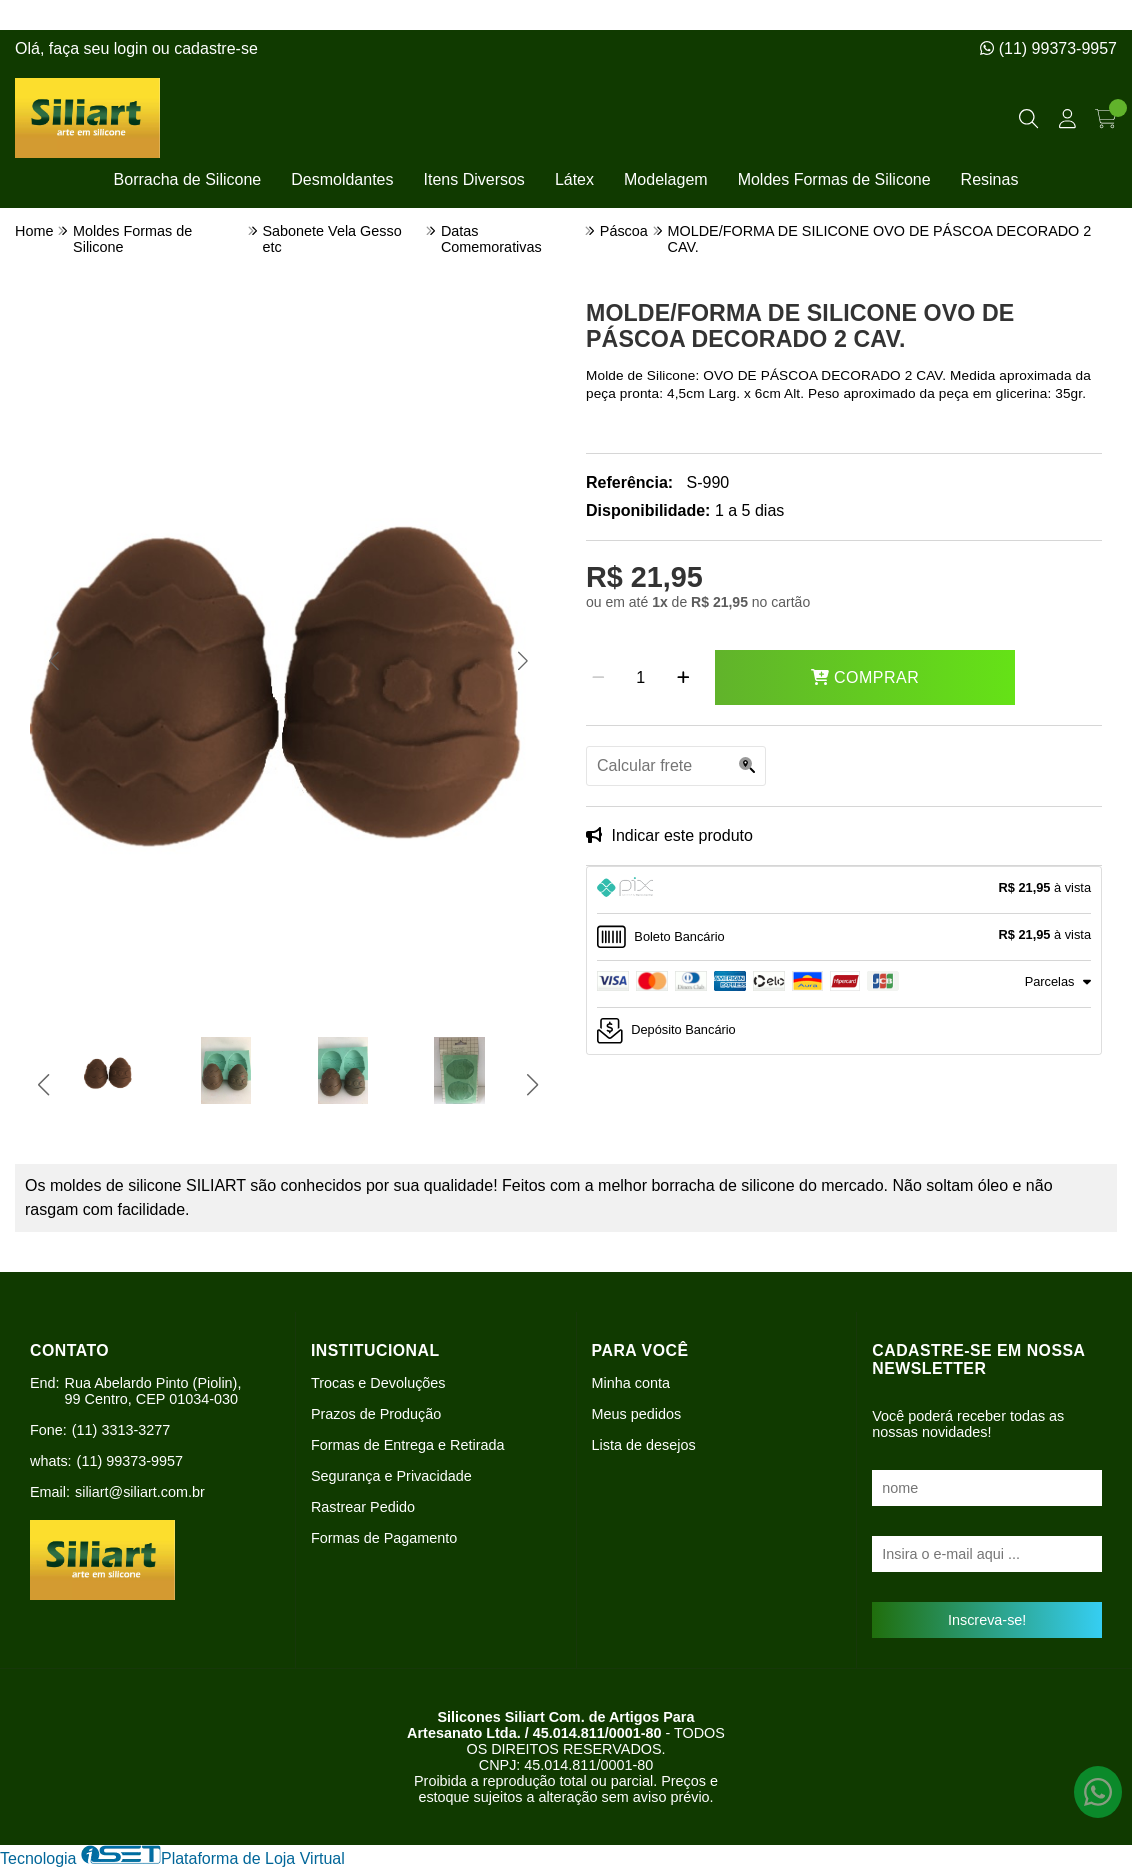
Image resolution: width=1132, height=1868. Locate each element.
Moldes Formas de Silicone (834, 179)
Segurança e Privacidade (391, 1476)
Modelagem (666, 179)
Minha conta (631, 1383)
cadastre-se (216, 48)
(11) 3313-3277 (121, 1430)
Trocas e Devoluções (378, 1383)
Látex (574, 179)
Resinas (990, 179)
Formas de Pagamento (384, 1538)
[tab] (844, 890)
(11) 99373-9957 (1048, 48)
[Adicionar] (683, 678)
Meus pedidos (637, 1414)
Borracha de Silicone (188, 179)
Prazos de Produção (376, 1414)
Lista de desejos (644, 1445)
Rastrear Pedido (363, 1507)
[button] (53, 661)
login (133, 48)
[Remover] (598, 678)
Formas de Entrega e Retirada (408, 1445)
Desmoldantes (342, 179)
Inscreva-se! (987, 1620)
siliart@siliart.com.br (140, 1492)
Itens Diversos (474, 179)
